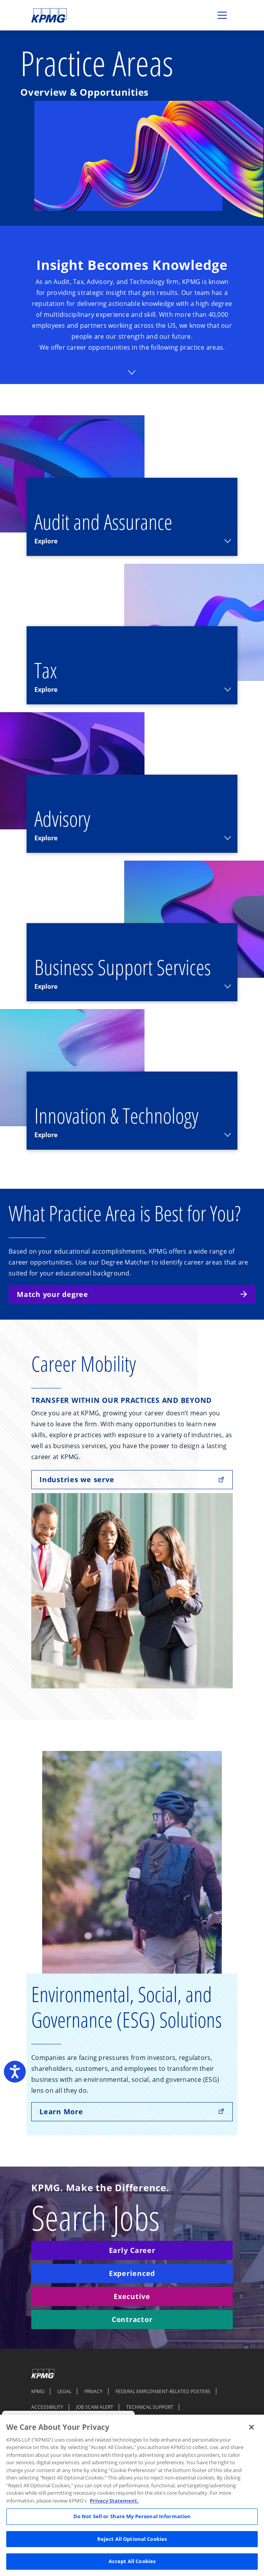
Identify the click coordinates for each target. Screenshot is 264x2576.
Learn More (132, 2111)
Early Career (132, 2250)
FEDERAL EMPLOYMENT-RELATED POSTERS (163, 2391)
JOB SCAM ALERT (94, 2407)
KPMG (38, 2391)
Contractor (132, 2319)
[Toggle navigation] (222, 15)
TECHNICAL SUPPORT (149, 2407)
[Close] (251, 2427)
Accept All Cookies (132, 2561)
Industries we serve (132, 1479)
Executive (132, 2296)
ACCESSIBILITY (47, 2407)
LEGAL (64, 2391)
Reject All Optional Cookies (132, 2538)
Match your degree (132, 1294)
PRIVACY (93, 2391)
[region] (132, 2495)
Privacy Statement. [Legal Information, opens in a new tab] (114, 2500)
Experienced (132, 2273)
